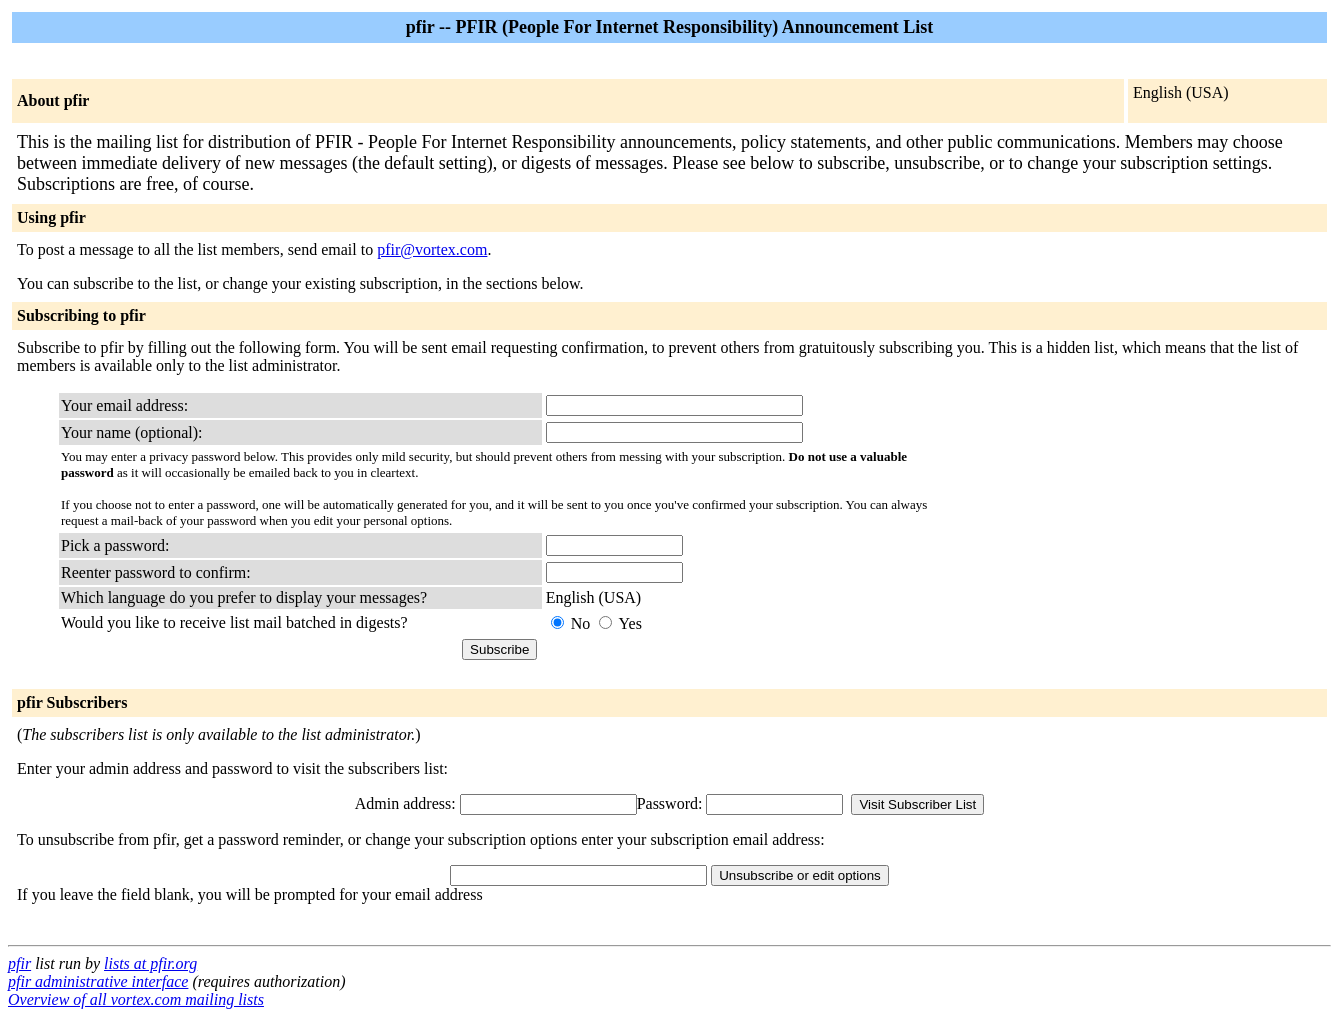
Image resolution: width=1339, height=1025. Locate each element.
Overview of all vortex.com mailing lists (136, 999)
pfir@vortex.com (432, 249)
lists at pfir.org (150, 963)
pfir (19, 963)
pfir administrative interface (98, 981)
